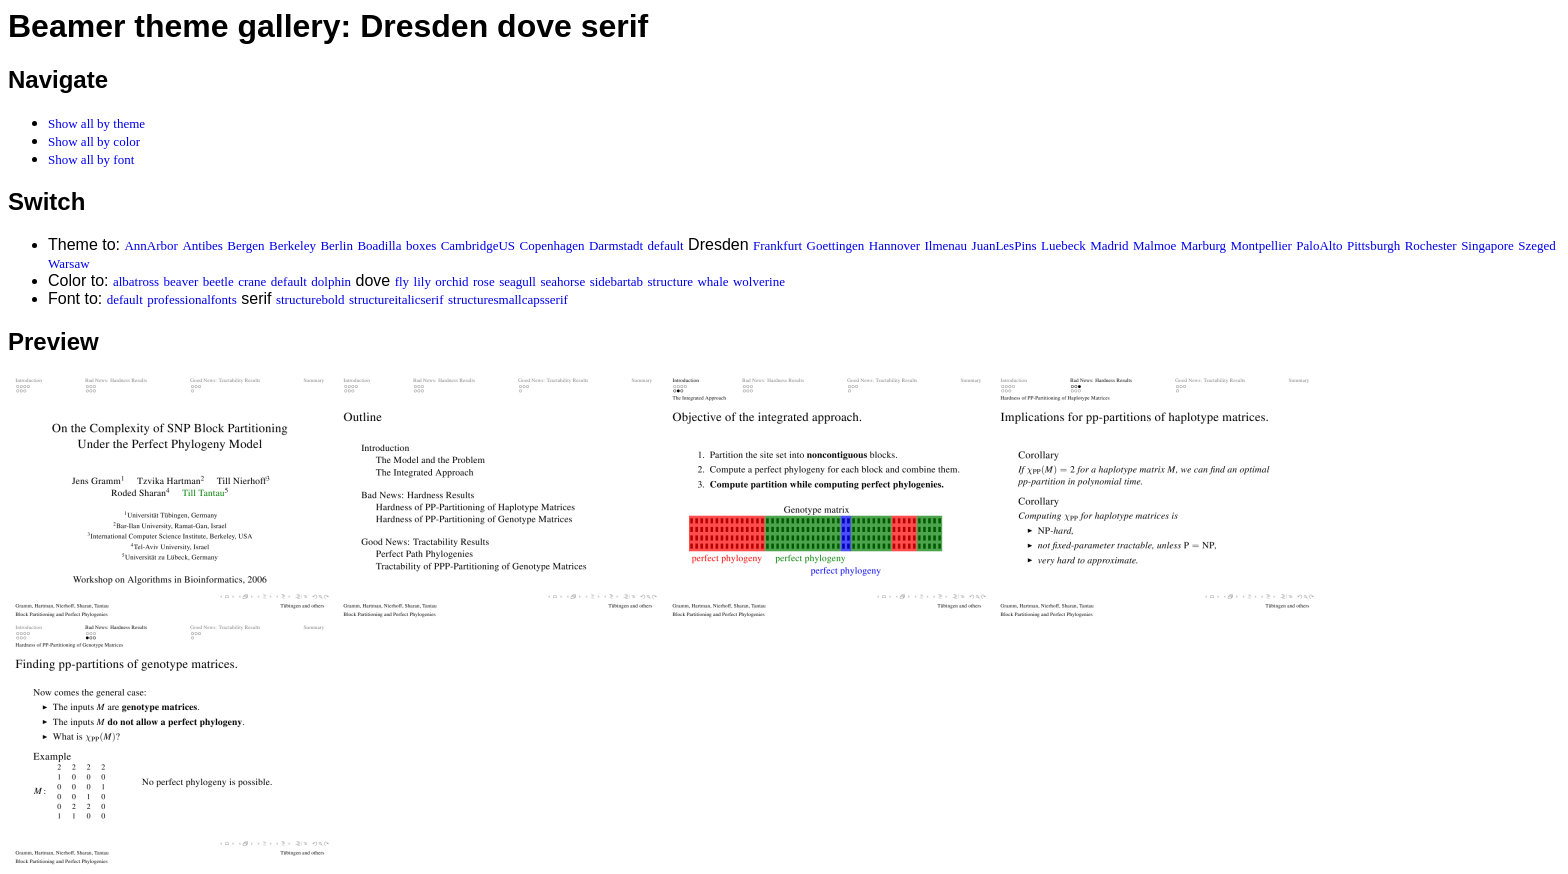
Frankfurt (777, 245)
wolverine (759, 281)
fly (402, 281)
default (666, 245)
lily (422, 281)
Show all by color (94, 141)
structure (670, 281)
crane (252, 281)
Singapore (1487, 245)
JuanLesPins (1004, 245)
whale (712, 281)
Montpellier (1260, 245)
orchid (451, 281)
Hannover (894, 245)
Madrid (1109, 245)
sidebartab (616, 281)
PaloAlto (1319, 245)
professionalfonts (192, 299)
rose (484, 281)
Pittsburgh (1373, 245)
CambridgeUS (478, 245)
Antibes (202, 245)
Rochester (1431, 245)
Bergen (245, 245)
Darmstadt (616, 245)
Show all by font (91, 159)
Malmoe (1154, 245)
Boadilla (379, 245)
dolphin (331, 281)
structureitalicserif (396, 299)
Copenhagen (552, 245)
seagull (517, 281)
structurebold (310, 299)
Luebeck (1063, 245)
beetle (218, 281)
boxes (421, 245)
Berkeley (292, 245)
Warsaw (69, 263)
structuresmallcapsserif (508, 299)
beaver (181, 281)
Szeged (1537, 245)
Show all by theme (96, 123)
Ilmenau (946, 245)
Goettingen (836, 245)
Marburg (1203, 245)
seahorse (562, 281)
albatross (136, 281)
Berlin (336, 245)
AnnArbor (150, 245)
